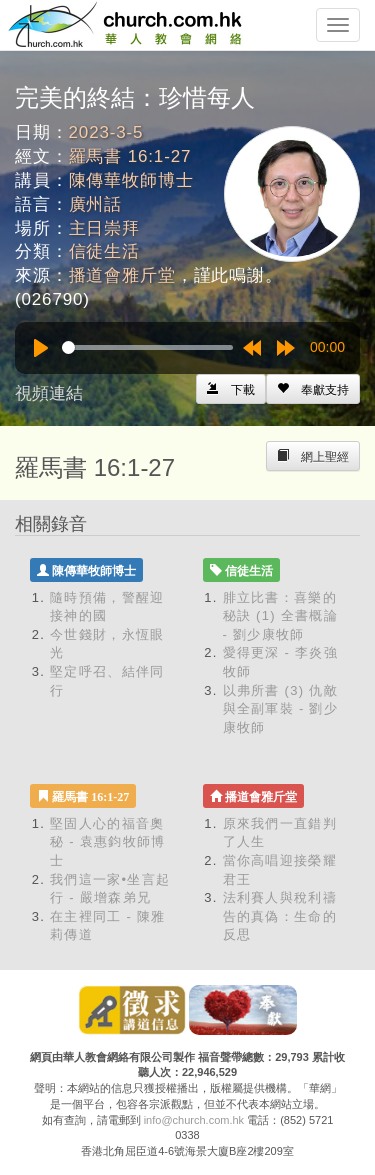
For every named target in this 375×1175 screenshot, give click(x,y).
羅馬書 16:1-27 (130, 156)
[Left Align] (313, 389)
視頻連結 (49, 393)
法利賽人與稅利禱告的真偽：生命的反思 (280, 916)
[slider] (147, 347)
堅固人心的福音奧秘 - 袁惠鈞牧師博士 (108, 842)
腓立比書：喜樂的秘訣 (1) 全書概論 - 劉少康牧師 (280, 616)
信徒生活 (104, 251)
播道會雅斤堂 (122, 275)
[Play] (41, 348)
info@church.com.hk (194, 1120)
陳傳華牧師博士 (131, 180)
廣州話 (96, 204)
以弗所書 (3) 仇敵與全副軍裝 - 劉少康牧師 (281, 709)
